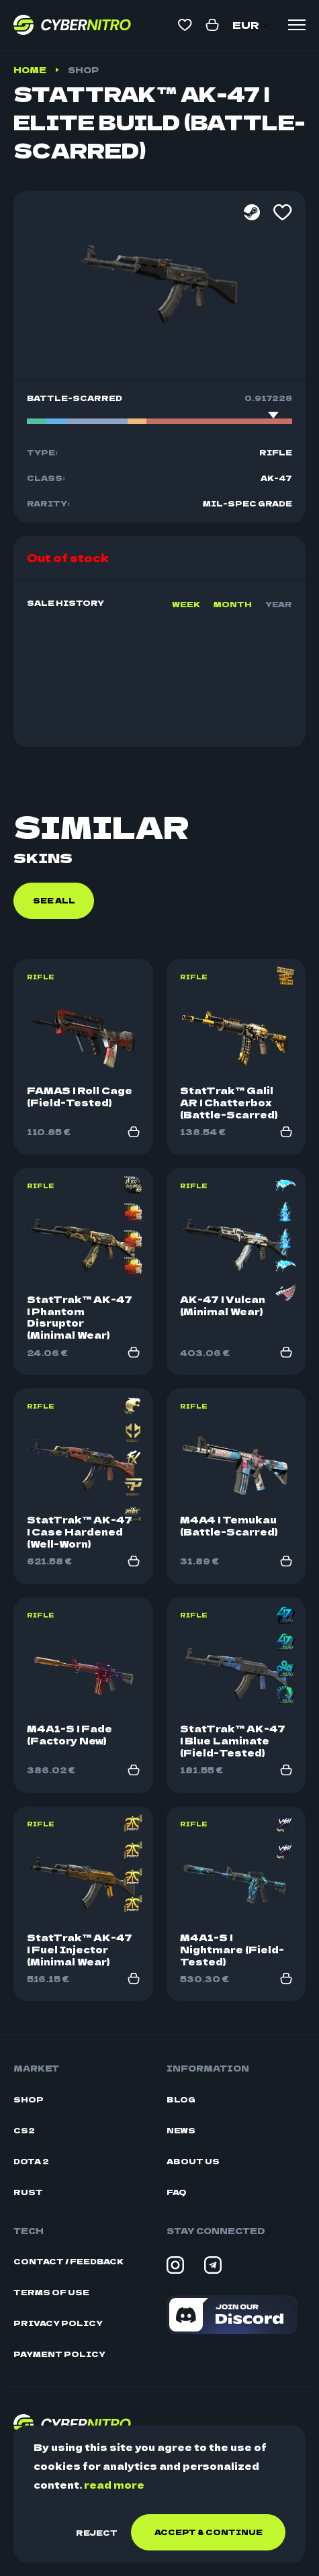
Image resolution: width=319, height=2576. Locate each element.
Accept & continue (208, 2531)
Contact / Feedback (68, 2261)
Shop (83, 69)
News (181, 2130)
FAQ (177, 2192)
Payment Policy (59, 2354)
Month (233, 603)
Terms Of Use (51, 2292)
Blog (181, 2099)
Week (186, 603)
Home (29, 69)
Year (278, 603)
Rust (28, 2192)
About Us (193, 2161)
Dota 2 (31, 2161)
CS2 (24, 2130)
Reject (97, 2532)
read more (114, 2484)
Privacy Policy (58, 2323)
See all (54, 900)
